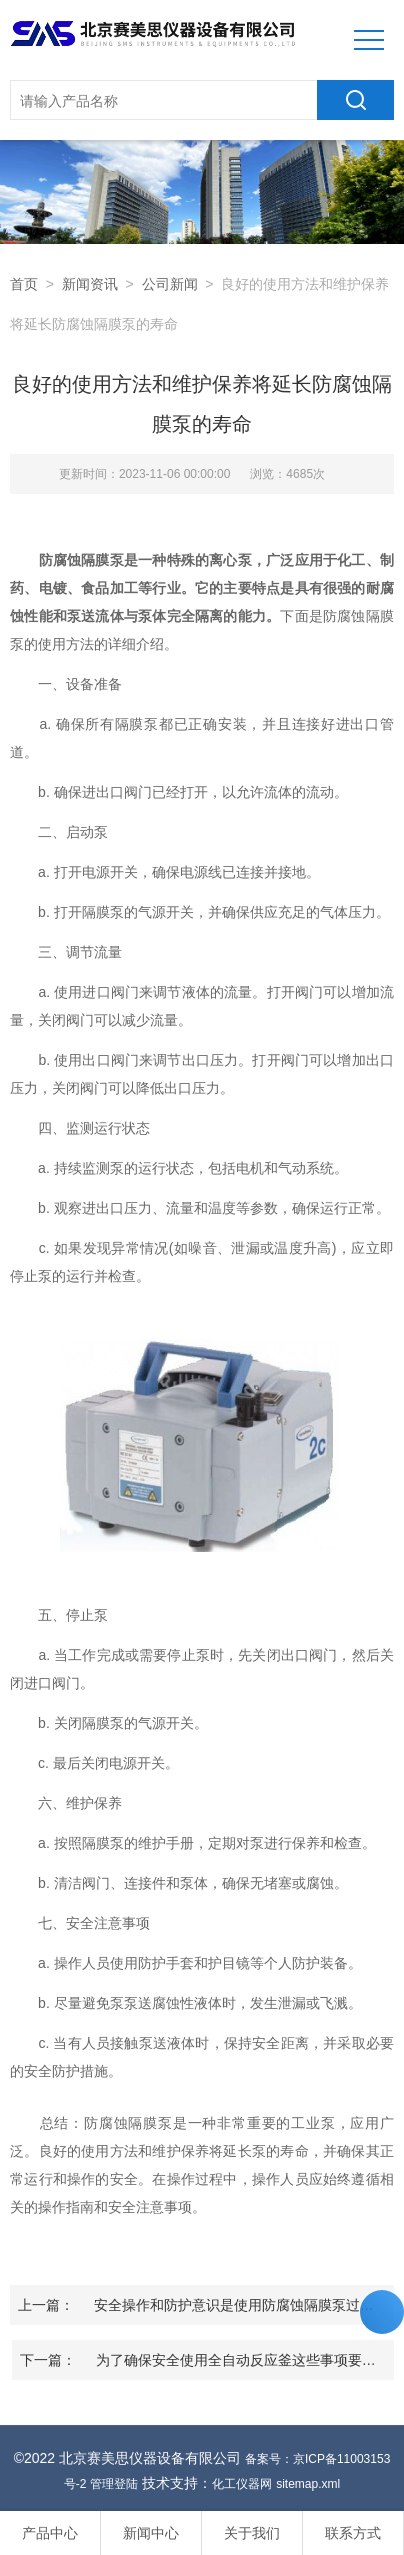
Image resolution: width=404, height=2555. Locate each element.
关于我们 (252, 2533)
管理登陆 (114, 2484)
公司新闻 (170, 284)
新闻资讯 (90, 284)
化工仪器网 (242, 2484)
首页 (24, 284)
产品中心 (50, 2533)
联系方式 (353, 2533)
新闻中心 (151, 2533)
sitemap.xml (308, 2484)
